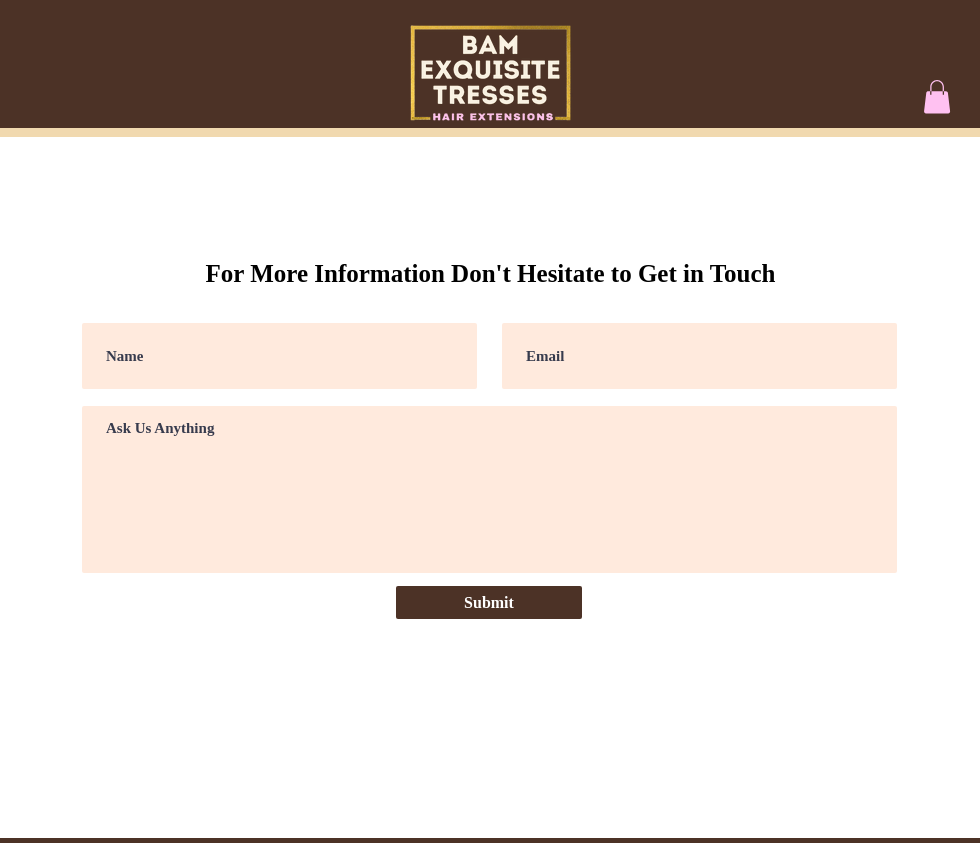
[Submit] (489, 602)
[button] (937, 96)
